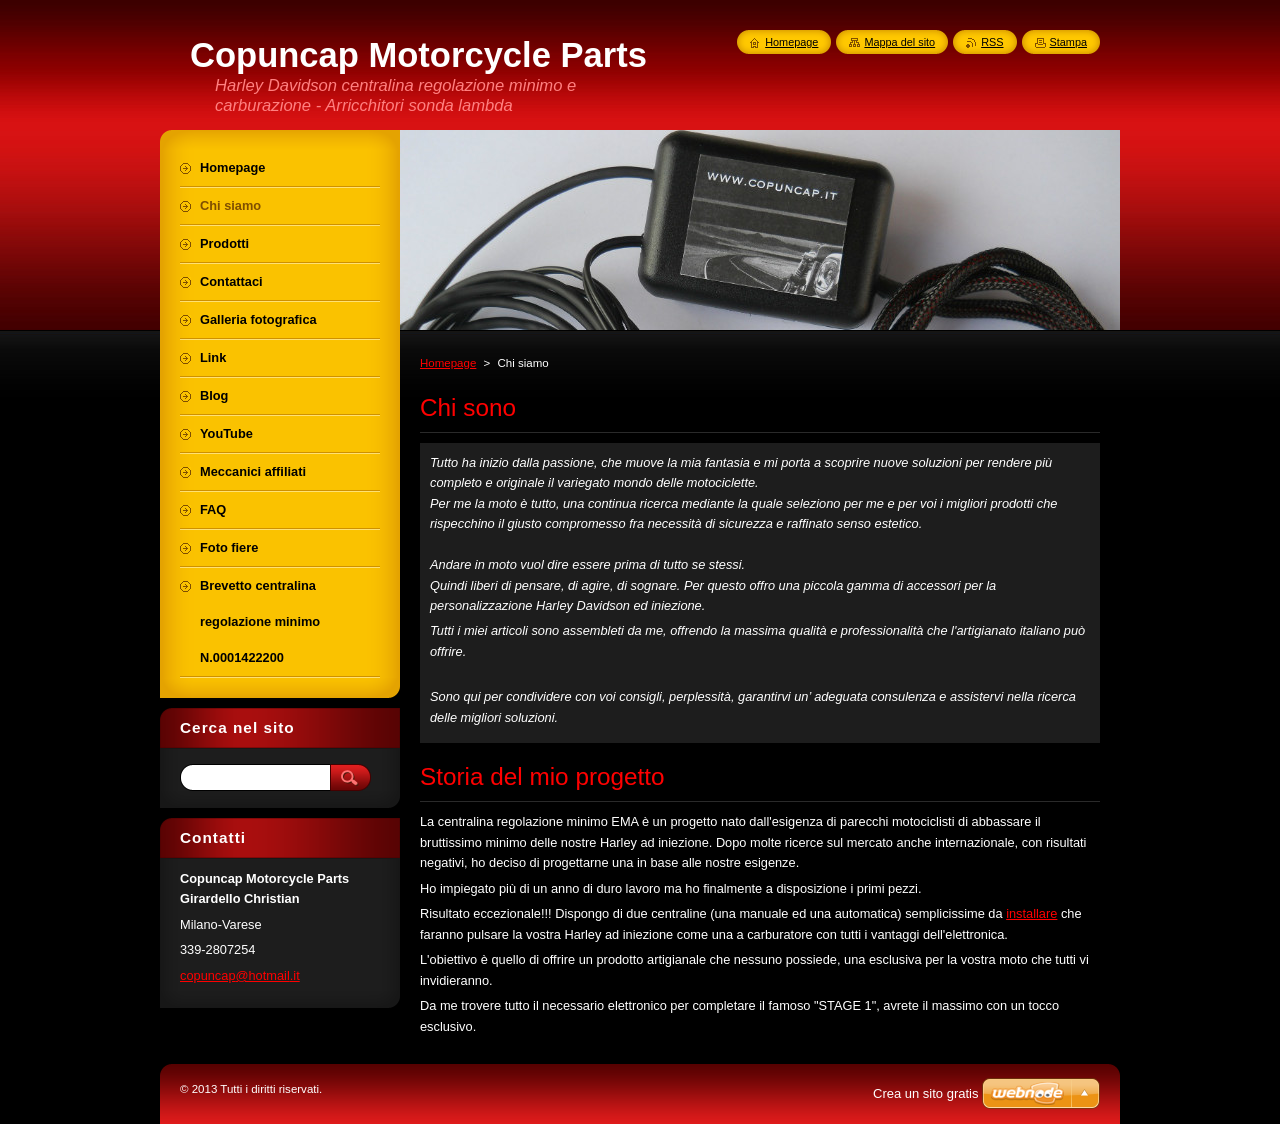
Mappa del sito (899, 42)
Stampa (1068, 42)
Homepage (448, 363)
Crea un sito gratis (926, 1093)
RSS (992, 42)
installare (1031, 913)
